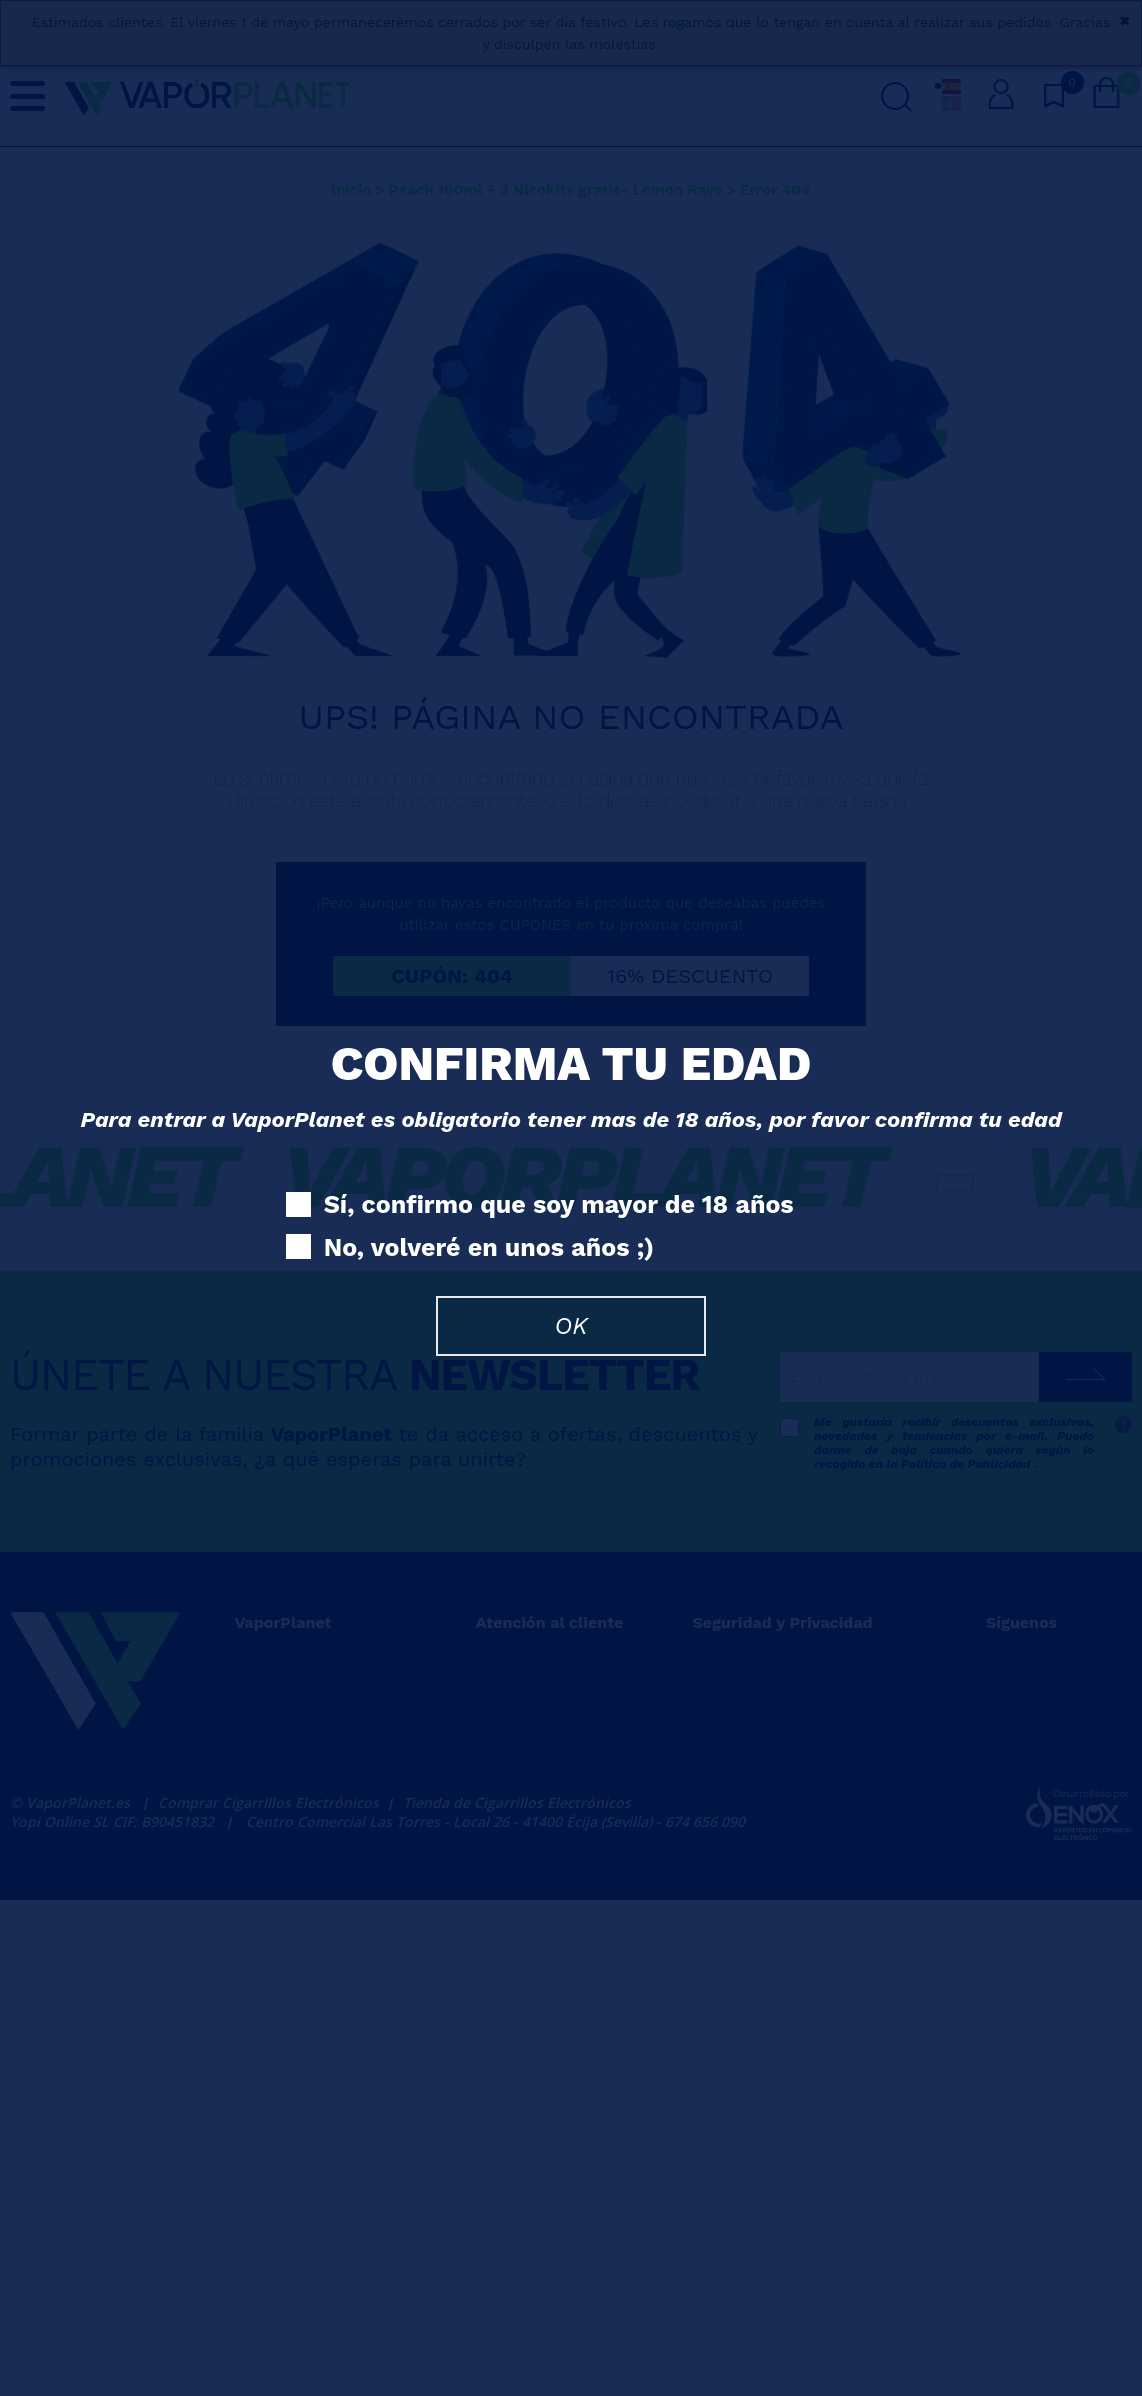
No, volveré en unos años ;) (470, 1248)
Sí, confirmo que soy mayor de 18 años (540, 1205)
